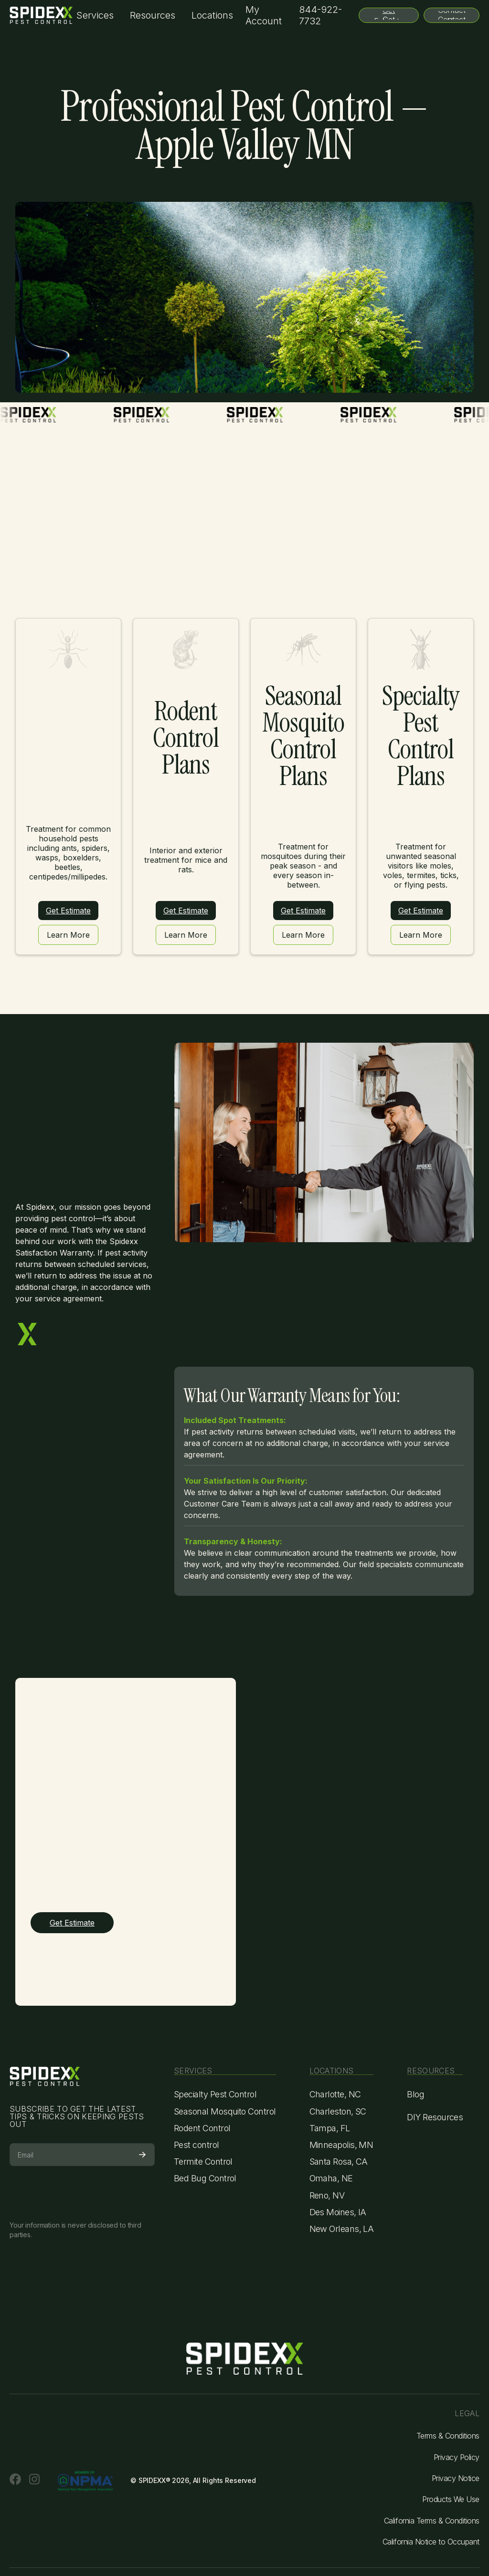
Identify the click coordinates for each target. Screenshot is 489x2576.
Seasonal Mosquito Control (225, 2111)
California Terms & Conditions (431, 2520)
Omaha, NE (331, 2178)
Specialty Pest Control (215, 2094)
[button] (95, 15)
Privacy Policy (456, 2457)
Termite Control (203, 2162)
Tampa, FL (329, 2128)
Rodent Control (202, 2128)
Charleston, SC (337, 2111)
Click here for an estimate (399, 632)
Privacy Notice (455, 2478)
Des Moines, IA (337, 2212)
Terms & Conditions (447, 2435)
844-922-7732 (320, 15)
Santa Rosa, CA (338, 2162)
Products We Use (450, 2499)
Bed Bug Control (205, 2178)
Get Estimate (68, 910)
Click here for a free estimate (244, 180)
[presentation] (82, 2190)
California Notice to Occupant (431, 2541)
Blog (415, 2094)
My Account (263, 15)
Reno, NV (327, 2195)
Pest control (196, 2145)
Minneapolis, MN (341, 2145)
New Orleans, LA (341, 2229)
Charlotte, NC (335, 2094)
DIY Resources (435, 2117)
